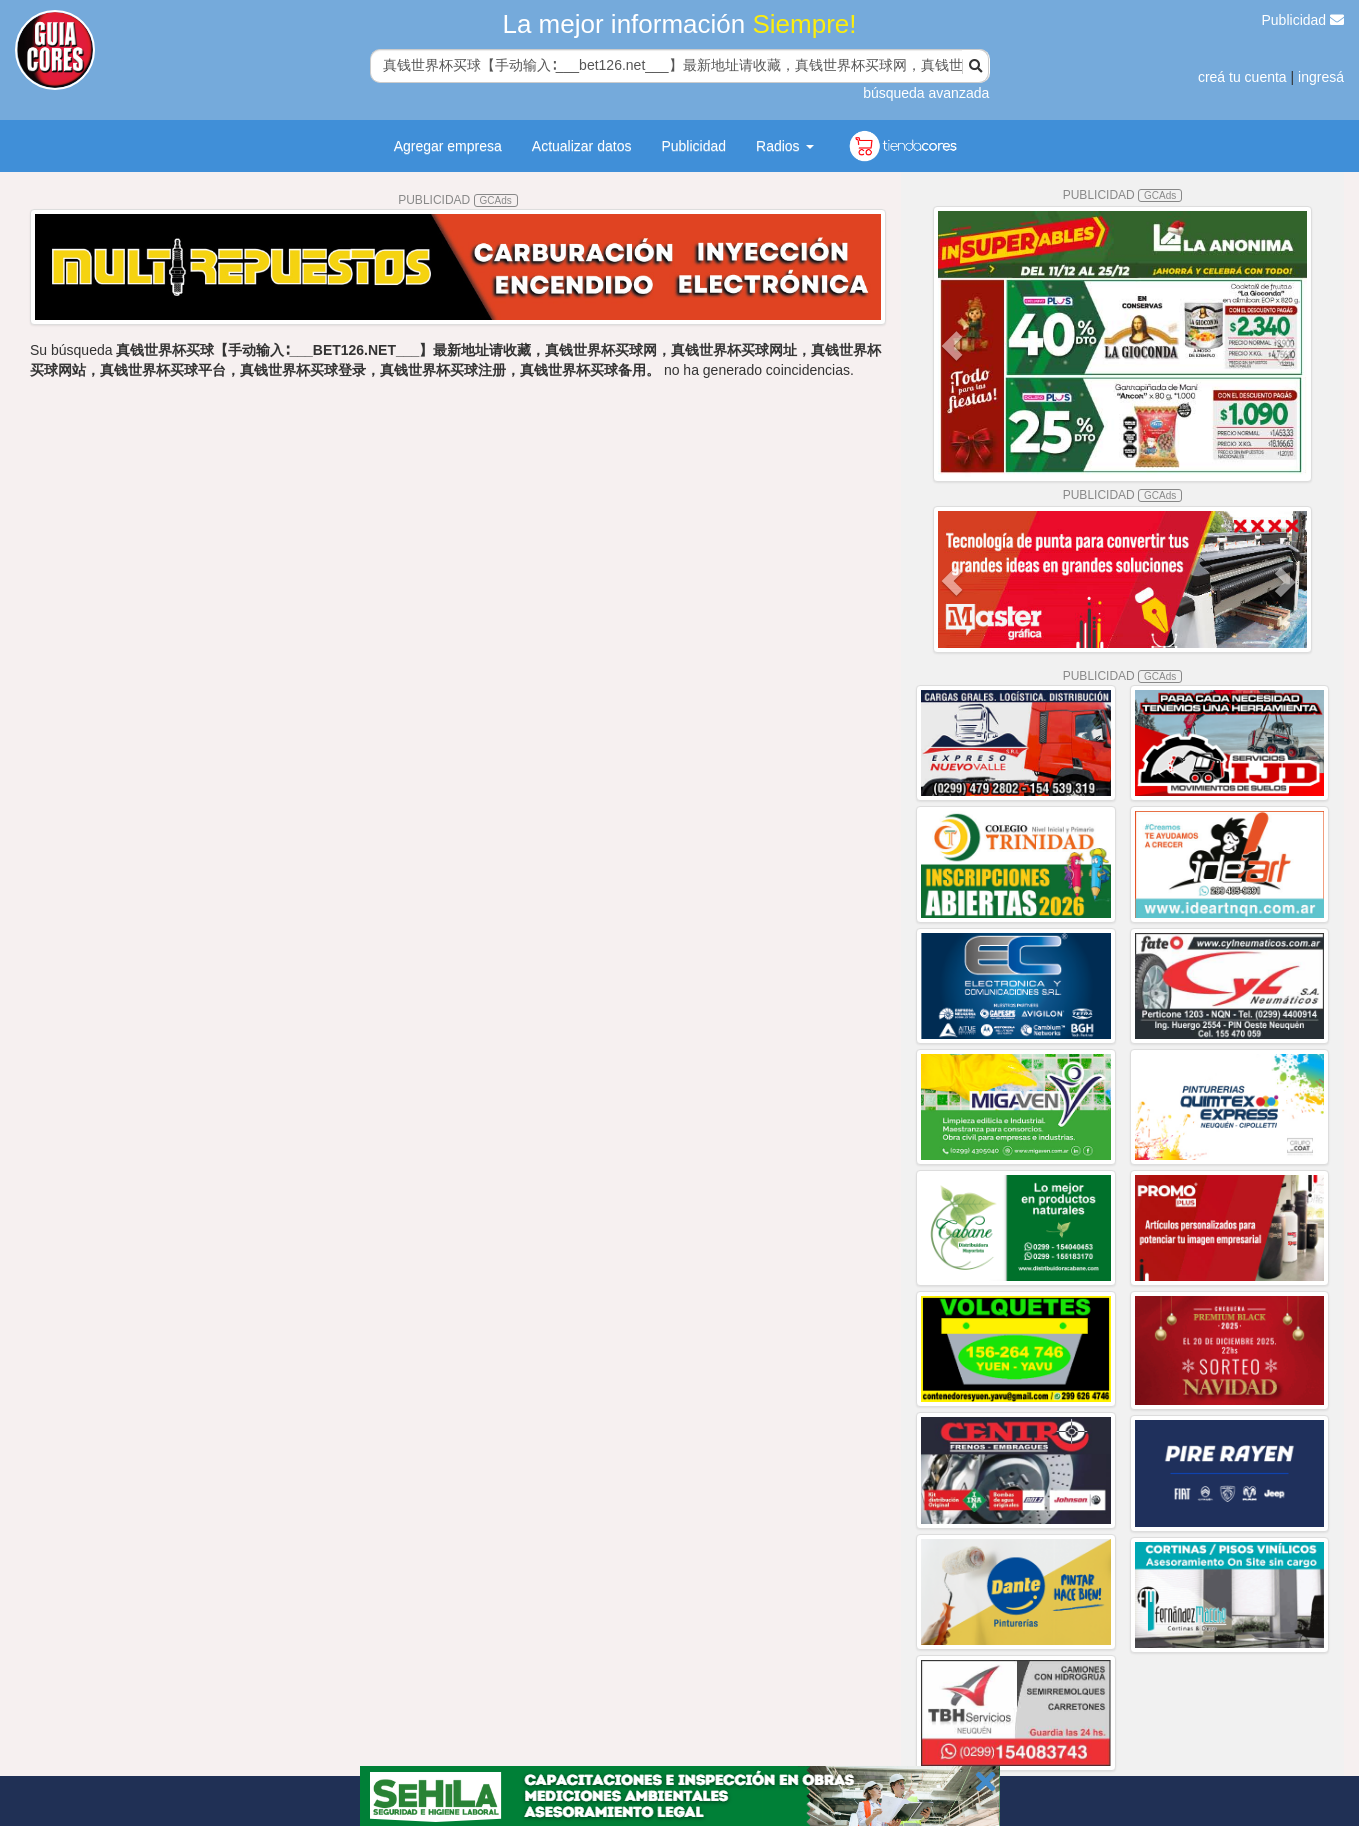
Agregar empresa (448, 146)
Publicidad (1303, 20)
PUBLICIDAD (458, 200)
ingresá (1321, 77)
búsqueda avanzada (926, 93)
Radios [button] (784, 146)
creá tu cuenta (1242, 77)
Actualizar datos (582, 146)
